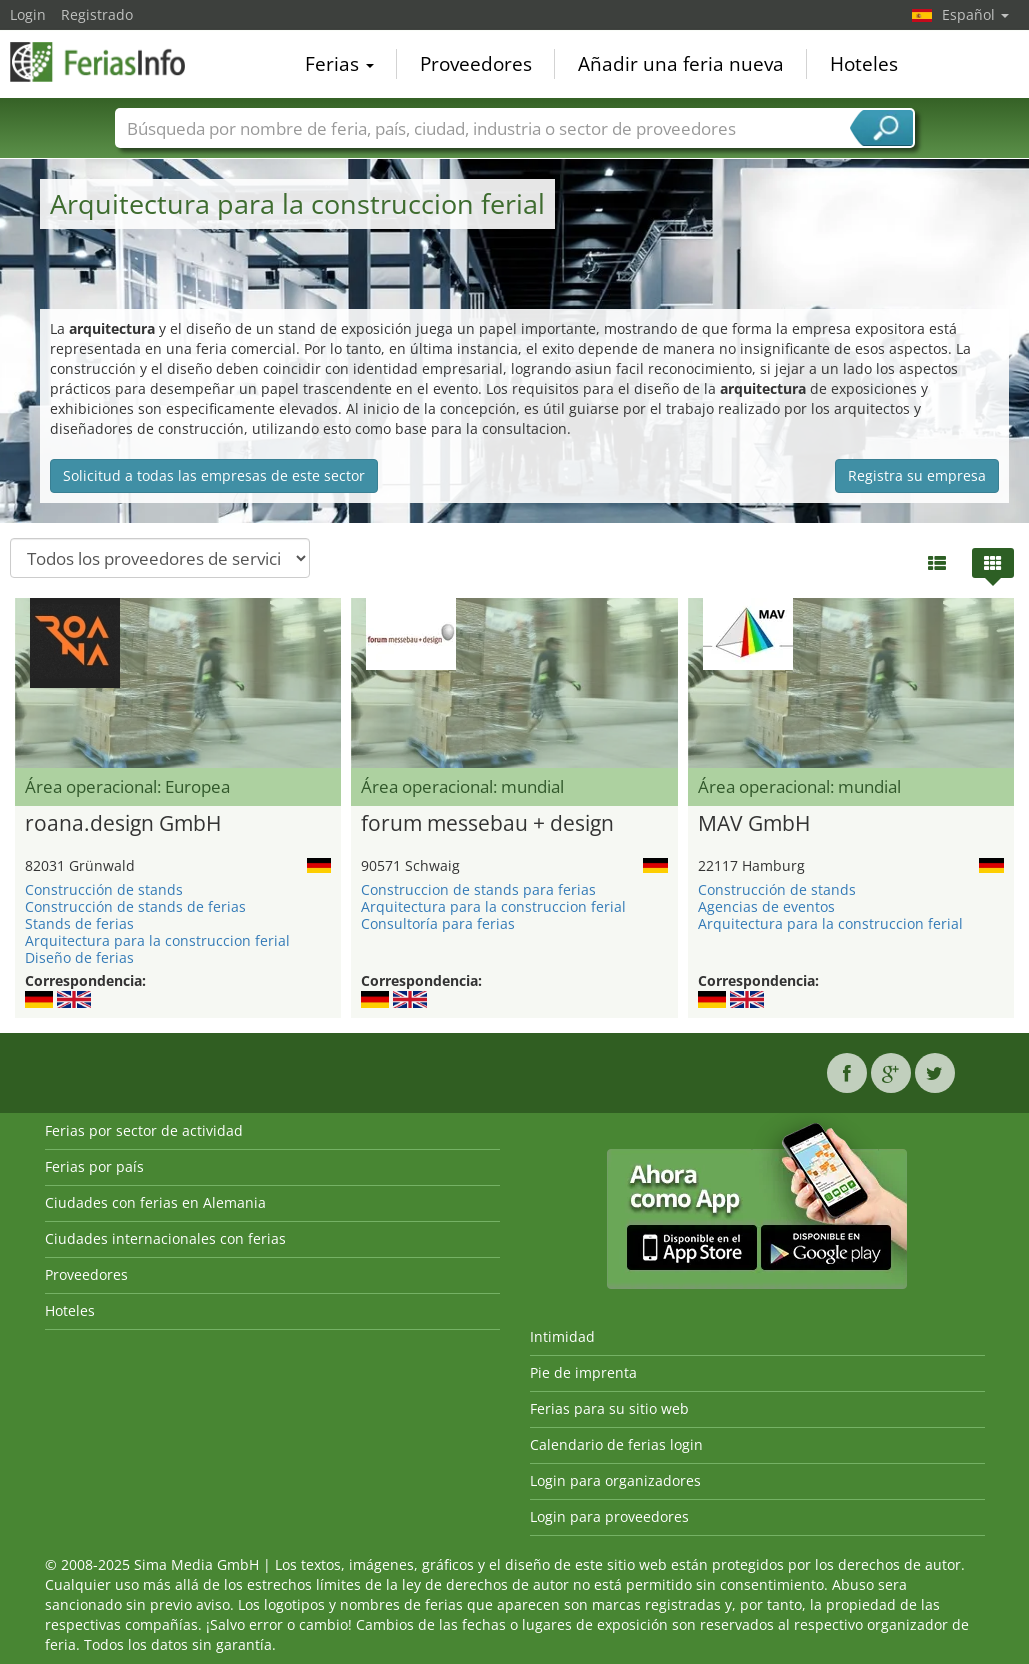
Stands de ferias (79, 923)
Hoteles (864, 64)
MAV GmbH (754, 824)
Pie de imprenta (583, 1372)
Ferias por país (94, 1166)
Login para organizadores (615, 1480)
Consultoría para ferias (438, 923)
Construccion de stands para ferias (478, 889)
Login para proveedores (609, 1516)
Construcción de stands (104, 889)
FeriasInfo (110, 62)
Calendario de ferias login (616, 1444)
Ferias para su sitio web (609, 1408)
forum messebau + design (487, 824)
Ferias (339, 64)
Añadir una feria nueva (681, 64)
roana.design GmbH (123, 824)
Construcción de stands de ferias (135, 906)
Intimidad (562, 1336)
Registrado (97, 14)
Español (975, 14)
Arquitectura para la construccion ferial (157, 940)
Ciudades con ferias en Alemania (155, 1202)
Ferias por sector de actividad (144, 1130)
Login (28, 14)
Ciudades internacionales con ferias (165, 1238)
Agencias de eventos (766, 906)
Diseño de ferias (79, 957)
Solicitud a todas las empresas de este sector (214, 475)
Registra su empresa (917, 475)
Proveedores (476, 64)
